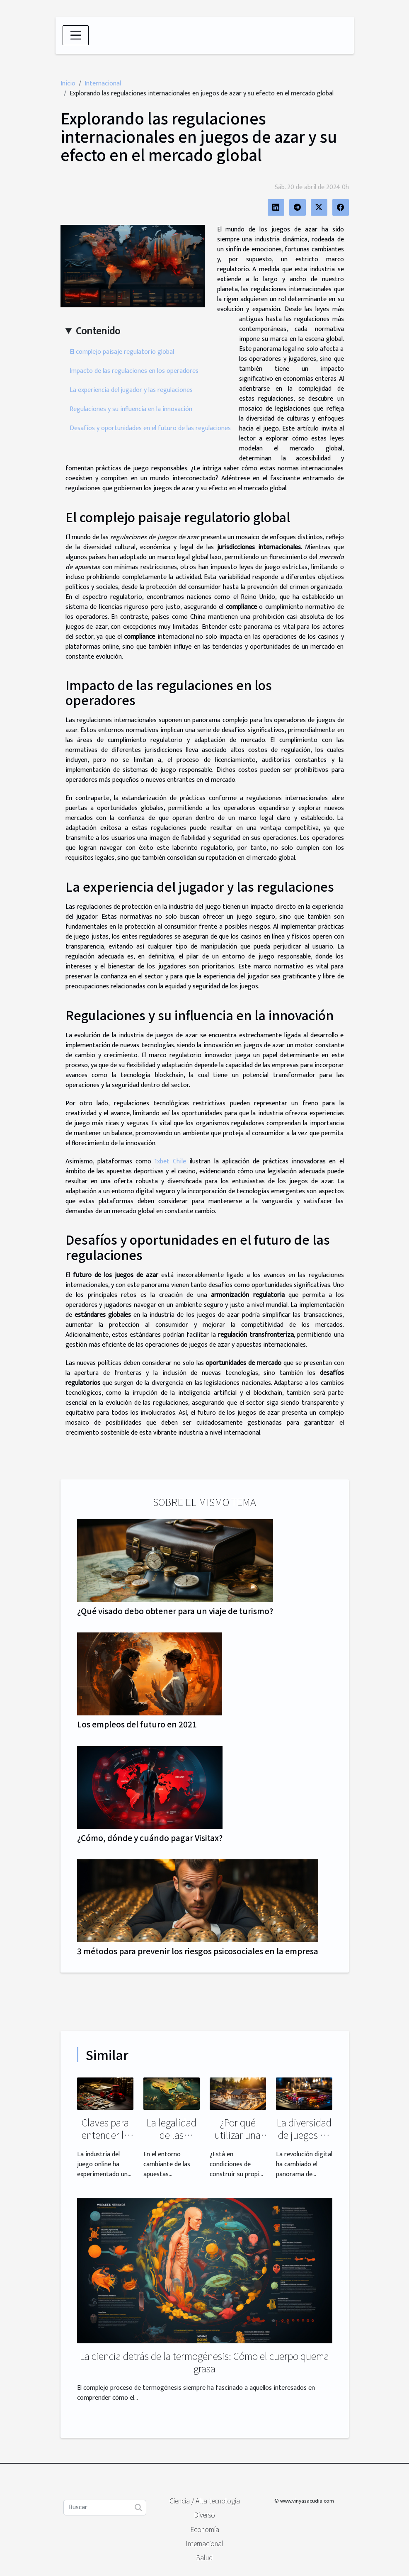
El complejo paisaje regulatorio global (122, 352)
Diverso (204, 2515)
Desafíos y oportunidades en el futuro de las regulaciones (150, 428)
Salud (204, 2557)
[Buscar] (104, 2507)
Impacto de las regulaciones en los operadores (134, 371)
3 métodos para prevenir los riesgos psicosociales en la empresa (197, 1951)
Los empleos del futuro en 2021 (137, 1724)
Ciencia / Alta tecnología (204, 2500)
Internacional (103, 83)
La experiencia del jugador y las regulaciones (131, 390)
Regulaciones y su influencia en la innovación (131, 409)
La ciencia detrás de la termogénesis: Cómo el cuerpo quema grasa (204, 2362)
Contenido (98, 331)
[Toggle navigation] (76, 35)
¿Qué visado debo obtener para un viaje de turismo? (175, 1611)
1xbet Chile (170, 1161)
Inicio (68, 83)
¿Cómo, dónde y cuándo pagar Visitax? (150, 1838)
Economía (204, 2529)
